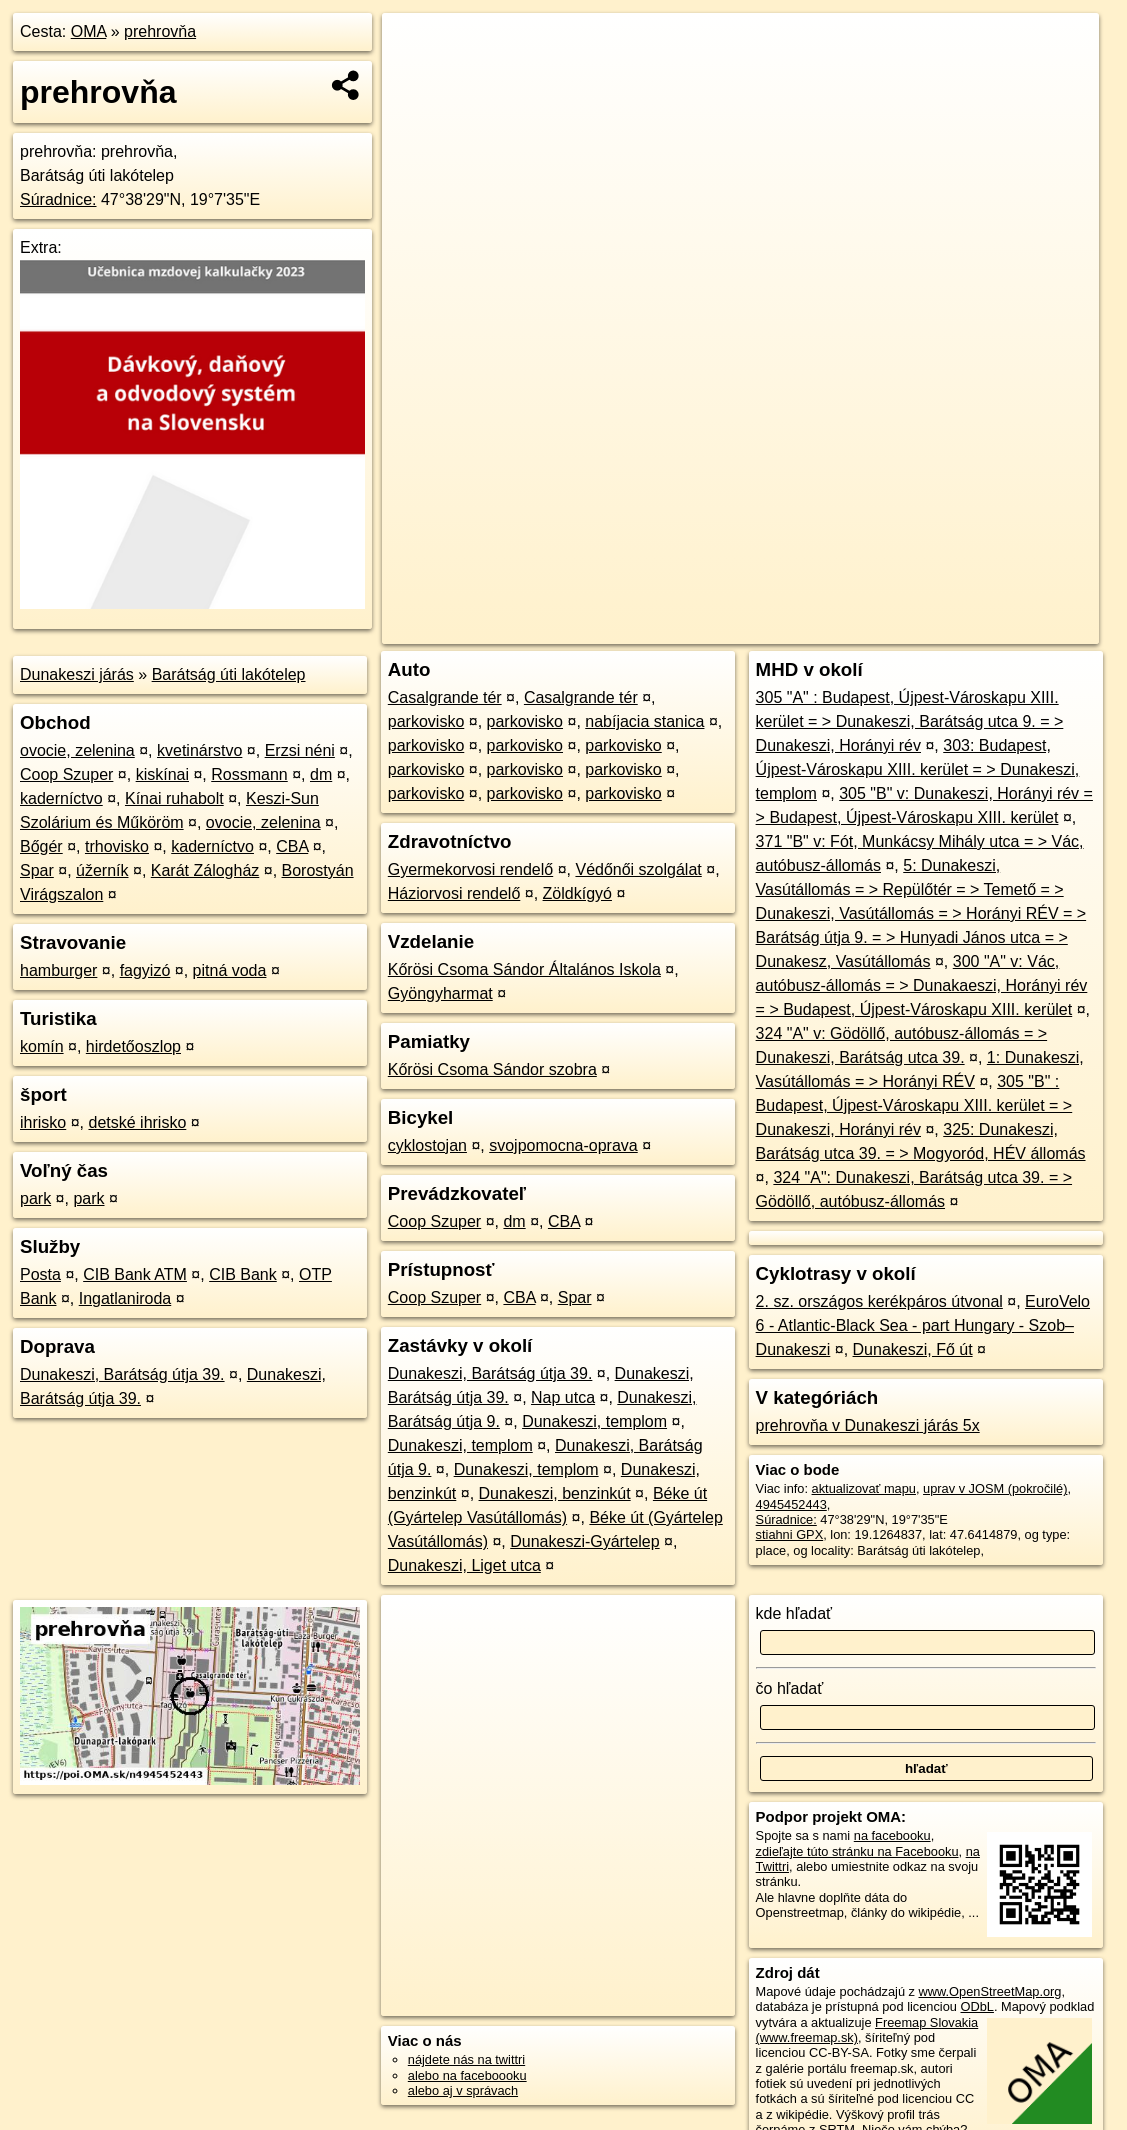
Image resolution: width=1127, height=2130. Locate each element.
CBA (292, 846)
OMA (89, 31)
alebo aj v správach (463, 2090)
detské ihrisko (137, 1122)
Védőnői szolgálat (638, 869)
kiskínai (162, 774)
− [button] (416, 78)
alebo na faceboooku (467, 2075)
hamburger (58, 970)
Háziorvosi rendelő (454, 893)
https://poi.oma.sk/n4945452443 (1009, 629)
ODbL (977, 2006)
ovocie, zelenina (77, 750)
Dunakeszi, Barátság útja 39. (122, 1374)
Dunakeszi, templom (594, 1421)
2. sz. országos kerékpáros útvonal (879, 1301)
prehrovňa (160, 31)
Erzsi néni (300, 750)
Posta (40, 1274)
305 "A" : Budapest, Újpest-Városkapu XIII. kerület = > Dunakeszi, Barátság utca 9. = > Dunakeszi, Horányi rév (910, 721)
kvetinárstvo (199, 750)
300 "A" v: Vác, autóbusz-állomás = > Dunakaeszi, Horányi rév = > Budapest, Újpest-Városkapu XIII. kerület (922, 985)
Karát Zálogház (205, 870)
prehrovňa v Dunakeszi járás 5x (868, 1425)
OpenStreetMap (754, 629)
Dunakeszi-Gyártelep (584, 1541)
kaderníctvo (61, 798)
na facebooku (892, 1835)
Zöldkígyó (577, 893)
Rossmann (249, 774)
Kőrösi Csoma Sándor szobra (492, 1069)
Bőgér (41, 846)
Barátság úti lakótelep (229, 674)
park (35, 1198)
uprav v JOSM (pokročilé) (995, 1488)
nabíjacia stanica (644, 721)
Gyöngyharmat (440, 993)
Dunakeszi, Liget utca (464, 1565)
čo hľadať (790, 1688)
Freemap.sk (857, 629)
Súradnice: (58, 199)
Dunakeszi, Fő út (913, 1349)
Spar (37, 870)
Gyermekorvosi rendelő (470, 869)
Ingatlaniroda (125, 1298)
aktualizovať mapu (864, 1488)
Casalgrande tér (445, 697)
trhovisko (117, 846)
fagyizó (145, 970)
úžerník (102, 870)
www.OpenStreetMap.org (990, 1991)
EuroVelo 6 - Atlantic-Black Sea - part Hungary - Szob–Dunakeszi (923, 1325)
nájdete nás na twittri (466, 2059)
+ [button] (416, 47)
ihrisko (43, 1122)
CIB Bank (243, 1274)
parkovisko (426, 721)
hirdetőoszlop (133, 1046)
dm (321, 774)
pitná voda (230, 970)
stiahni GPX (790, 1534)
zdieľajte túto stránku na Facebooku (857, 1851)
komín (42, 1046)
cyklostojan (427, 1145)
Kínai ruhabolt (174, 798)
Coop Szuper (66, 774)
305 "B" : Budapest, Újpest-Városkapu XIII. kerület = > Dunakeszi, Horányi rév (914, 1105)
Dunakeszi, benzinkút (555, 1493)
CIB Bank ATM (135, 1274)
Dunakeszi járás (77, 674)
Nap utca (563, 1397)
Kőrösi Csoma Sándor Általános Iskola (524, 969)
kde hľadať (794, 1613)
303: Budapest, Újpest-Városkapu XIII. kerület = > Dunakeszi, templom (918, 769)
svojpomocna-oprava (563, 1145)
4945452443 (791, 1504)
